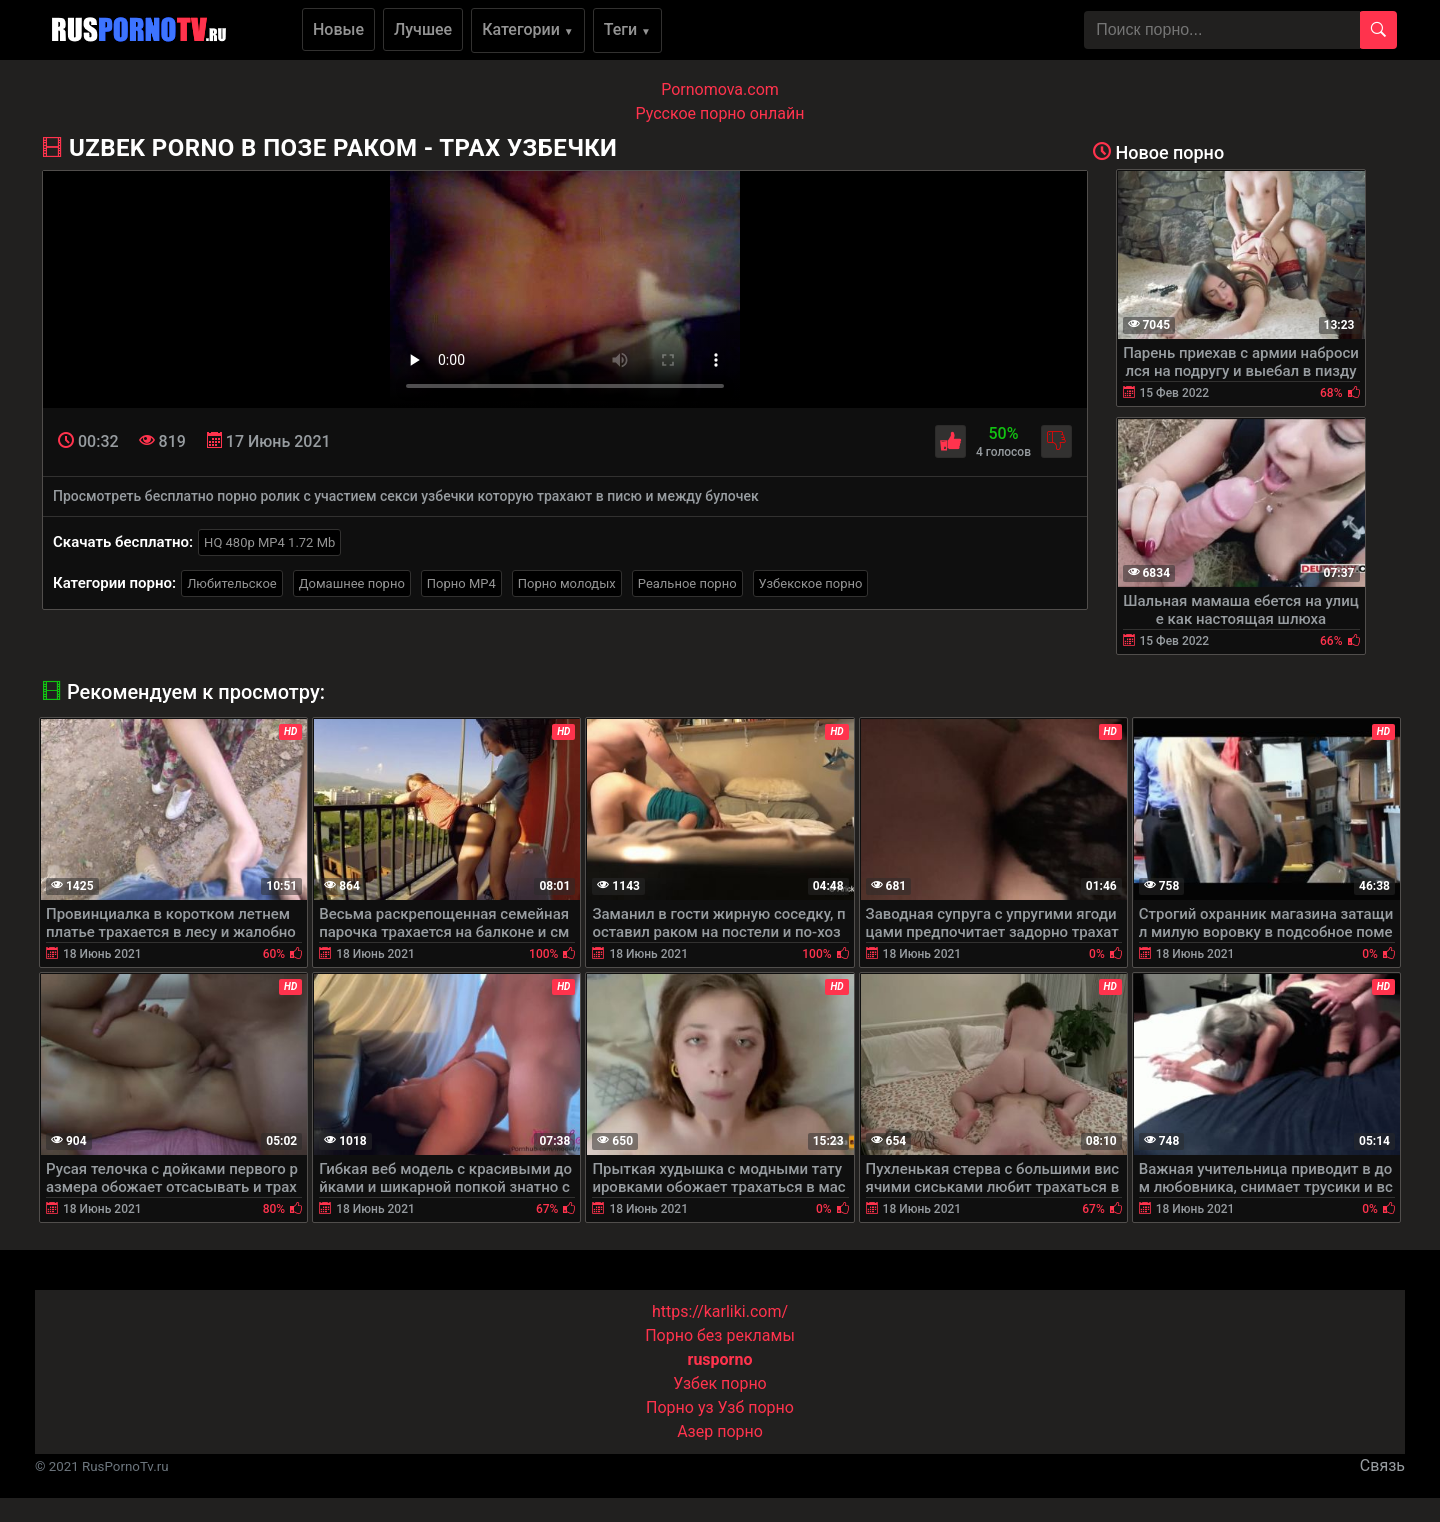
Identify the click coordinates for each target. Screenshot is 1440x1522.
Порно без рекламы (720, 1335)
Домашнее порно (352, 583)
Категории (528, 29)
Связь (1382, 1465)
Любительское (232, 583)
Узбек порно (720, 1383)
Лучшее (423, 29)
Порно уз (680, 1407)
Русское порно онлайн (720, 113)
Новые (338, 29)
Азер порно (720, 1431)
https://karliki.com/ (720, 1311)
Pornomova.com (720, 89)
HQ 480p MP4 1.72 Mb (269, 542)
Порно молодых (567, 583)
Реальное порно (687, 583)
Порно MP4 (461, 583)
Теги (627, 29)
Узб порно (756, 1407)
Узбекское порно (811, 583)
